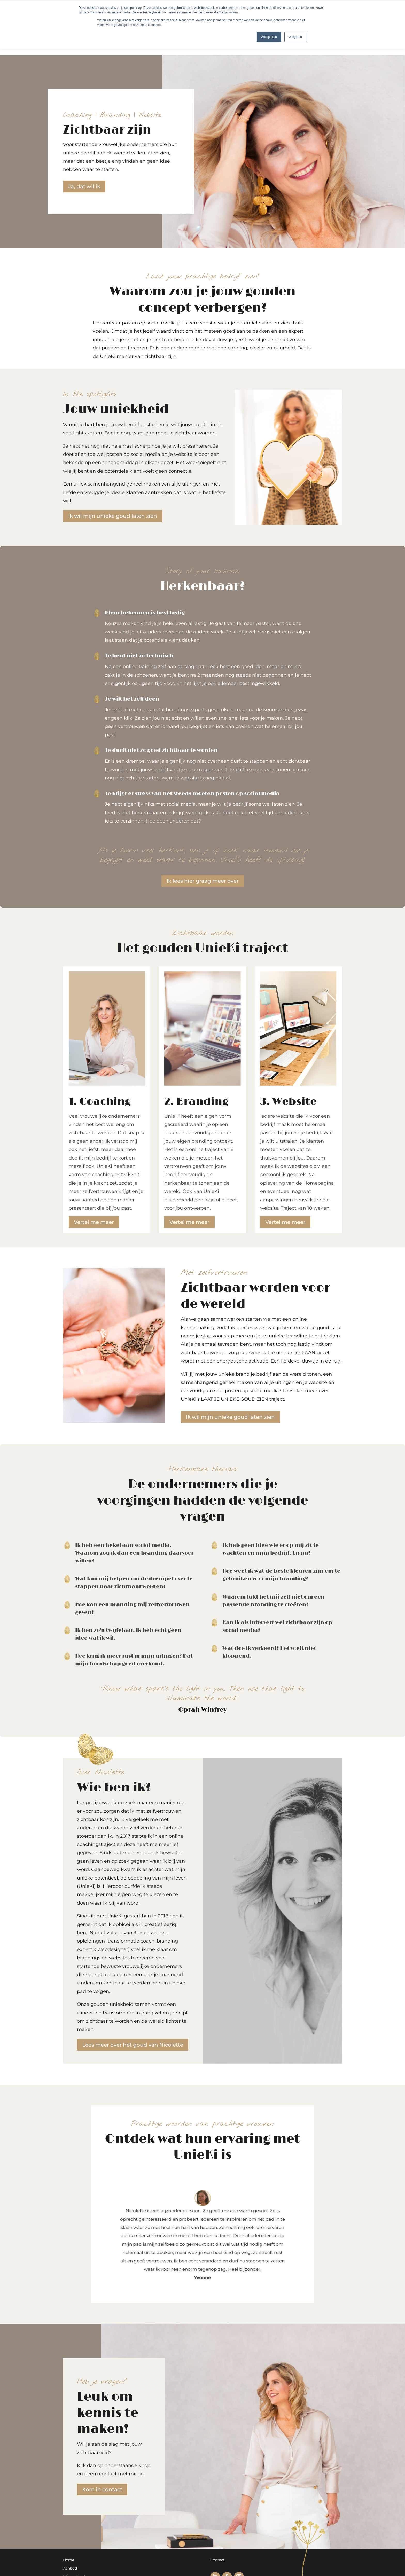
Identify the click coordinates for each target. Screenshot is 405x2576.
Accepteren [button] (269, 37)
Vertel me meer (94, 1222)
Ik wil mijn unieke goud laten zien (112, 516)
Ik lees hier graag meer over (203, 881)
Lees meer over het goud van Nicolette (132, 2045)
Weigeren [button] (295, 37)
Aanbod (70, 2568)
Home (68, 2560)
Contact (217, 2560)
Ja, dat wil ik (84, 186)
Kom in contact (102, 2489)
